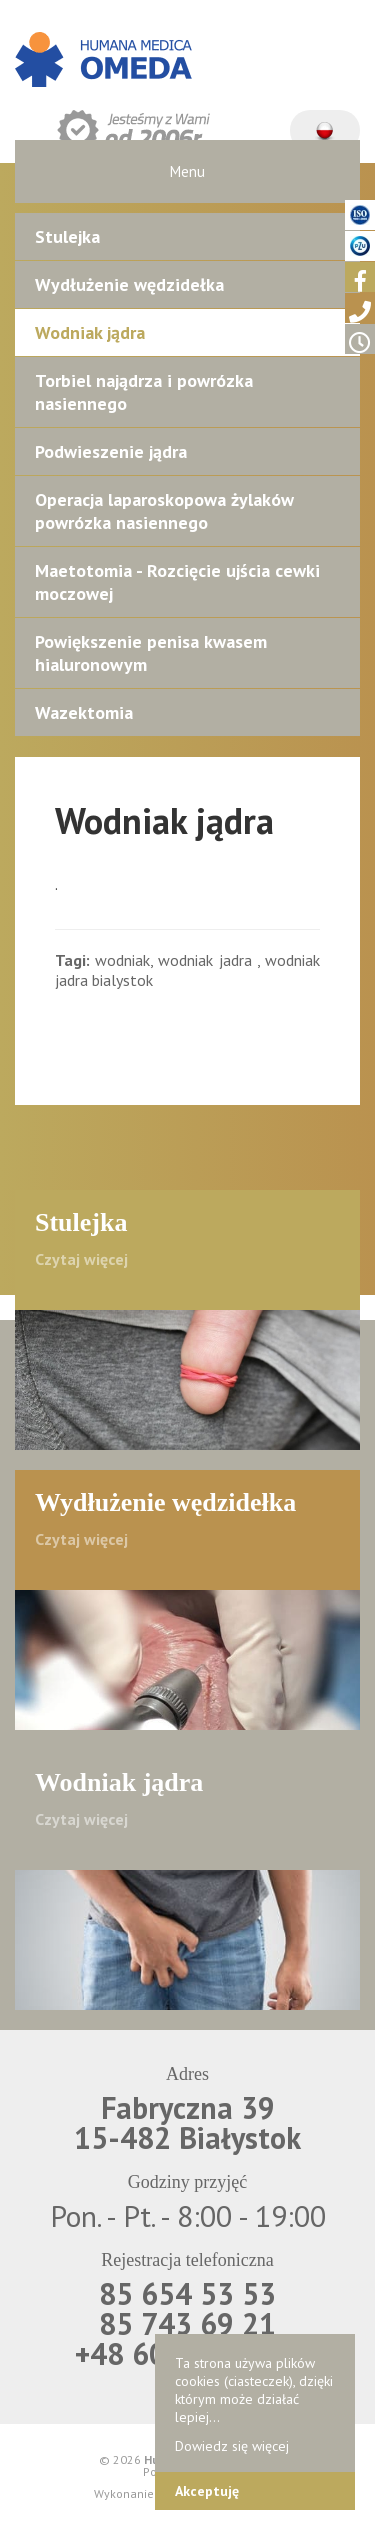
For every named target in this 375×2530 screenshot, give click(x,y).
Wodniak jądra (90, 332)
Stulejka (67, 236)
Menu (187, 171)
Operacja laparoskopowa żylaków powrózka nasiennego (164, 511)
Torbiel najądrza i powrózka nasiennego (144, 392)
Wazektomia (84, 712)
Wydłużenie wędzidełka (129, 284)
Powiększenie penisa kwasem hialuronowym (151, 653)
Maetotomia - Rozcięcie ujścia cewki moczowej (177, 582)
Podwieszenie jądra (111, 451)
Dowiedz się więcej (232, 2446)
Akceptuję (207, 2491)
